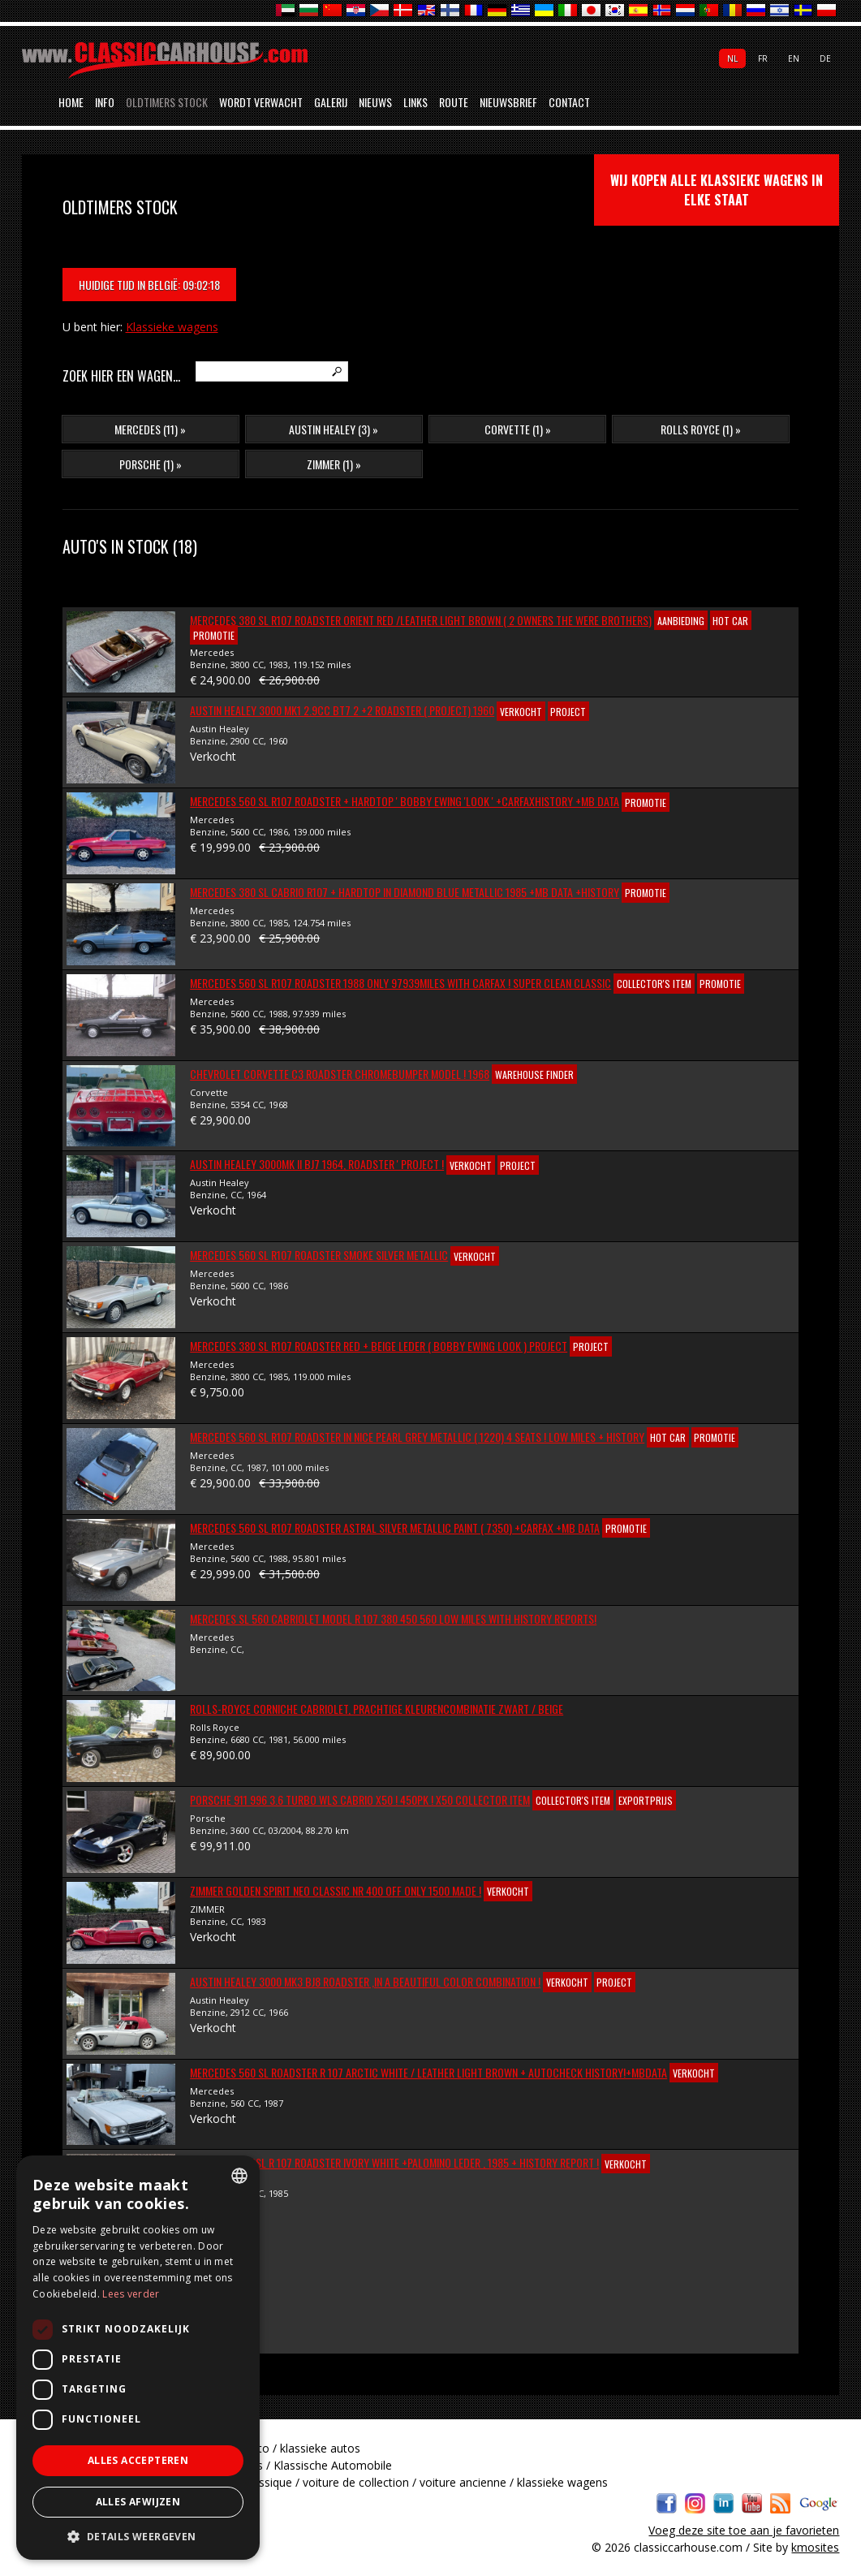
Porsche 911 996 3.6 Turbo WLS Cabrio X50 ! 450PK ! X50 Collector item (360, 1799)
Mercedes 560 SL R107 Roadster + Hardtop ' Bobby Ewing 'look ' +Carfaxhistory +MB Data (404, 800)
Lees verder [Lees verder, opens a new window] (130, 2294)
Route (453, 102)
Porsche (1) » (150, 463)
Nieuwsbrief (508, 102)
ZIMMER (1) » (334, 463)
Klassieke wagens (172, 326)
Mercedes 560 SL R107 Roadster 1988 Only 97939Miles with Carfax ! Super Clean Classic (400, 982)
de (825, 58)
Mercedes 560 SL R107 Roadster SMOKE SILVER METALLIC (319, 1254)
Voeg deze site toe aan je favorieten (743, 2530)
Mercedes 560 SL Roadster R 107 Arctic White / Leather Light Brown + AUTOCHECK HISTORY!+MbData (428, 2072)
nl (732, 58)
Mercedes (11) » (150, 429)
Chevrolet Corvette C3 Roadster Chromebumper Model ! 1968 (339, 1073)
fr (763, 58)
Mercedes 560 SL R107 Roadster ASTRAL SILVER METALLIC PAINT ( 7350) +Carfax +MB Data (395, 1527)
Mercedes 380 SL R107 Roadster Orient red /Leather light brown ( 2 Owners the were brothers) (421, 619)
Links (415, 102)
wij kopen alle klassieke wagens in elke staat (716, 189)
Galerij (330, 102)
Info (104, 102)
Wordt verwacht (261, 102)
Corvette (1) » (517, 429)
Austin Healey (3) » (333, 429)
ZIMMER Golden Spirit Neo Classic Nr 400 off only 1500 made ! (335, 1890)
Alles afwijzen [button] (138, 2502)
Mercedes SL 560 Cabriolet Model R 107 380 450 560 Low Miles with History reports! (393, 1618)
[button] (137, 2536)
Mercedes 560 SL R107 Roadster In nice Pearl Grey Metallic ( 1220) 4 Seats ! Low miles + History (417, 1436)
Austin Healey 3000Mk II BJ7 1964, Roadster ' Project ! (317, 1163)
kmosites (815, 2547)
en (793, 58)
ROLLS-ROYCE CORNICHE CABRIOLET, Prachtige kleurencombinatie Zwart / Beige (376, 1708)
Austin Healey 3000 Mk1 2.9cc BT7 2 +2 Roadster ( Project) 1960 (342, 709)
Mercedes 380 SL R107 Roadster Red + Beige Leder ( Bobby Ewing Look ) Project (378, 1345)
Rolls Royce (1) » (701, 429)
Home (71, 102)
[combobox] (239, 2176)
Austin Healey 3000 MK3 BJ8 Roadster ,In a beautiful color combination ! (365, 1981)
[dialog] (138, 2357)
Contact (569, 102)
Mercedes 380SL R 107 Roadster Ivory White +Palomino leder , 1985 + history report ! (394, 2162)
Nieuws (375, 102)
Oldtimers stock (167, 102)
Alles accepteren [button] (138, 2460)
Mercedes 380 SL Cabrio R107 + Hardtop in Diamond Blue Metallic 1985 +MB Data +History (404, 891)
